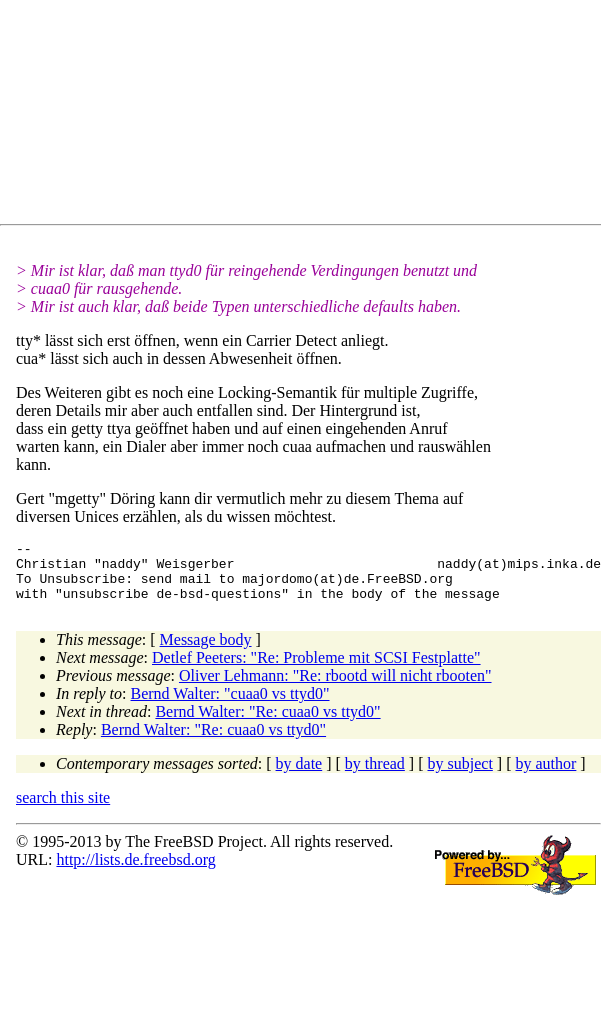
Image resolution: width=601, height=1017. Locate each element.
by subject (460, 775)
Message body (206, 651)
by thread (375, 775)
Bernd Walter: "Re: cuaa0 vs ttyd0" (267, 723)
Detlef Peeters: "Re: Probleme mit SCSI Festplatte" (316, 669)
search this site (63, 809)
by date (299, 775)
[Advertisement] (244, 116)
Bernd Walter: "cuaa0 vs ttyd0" (230, 705)
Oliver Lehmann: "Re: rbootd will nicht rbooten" (335, 687)
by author (545, 775)
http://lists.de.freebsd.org (135, 871)
